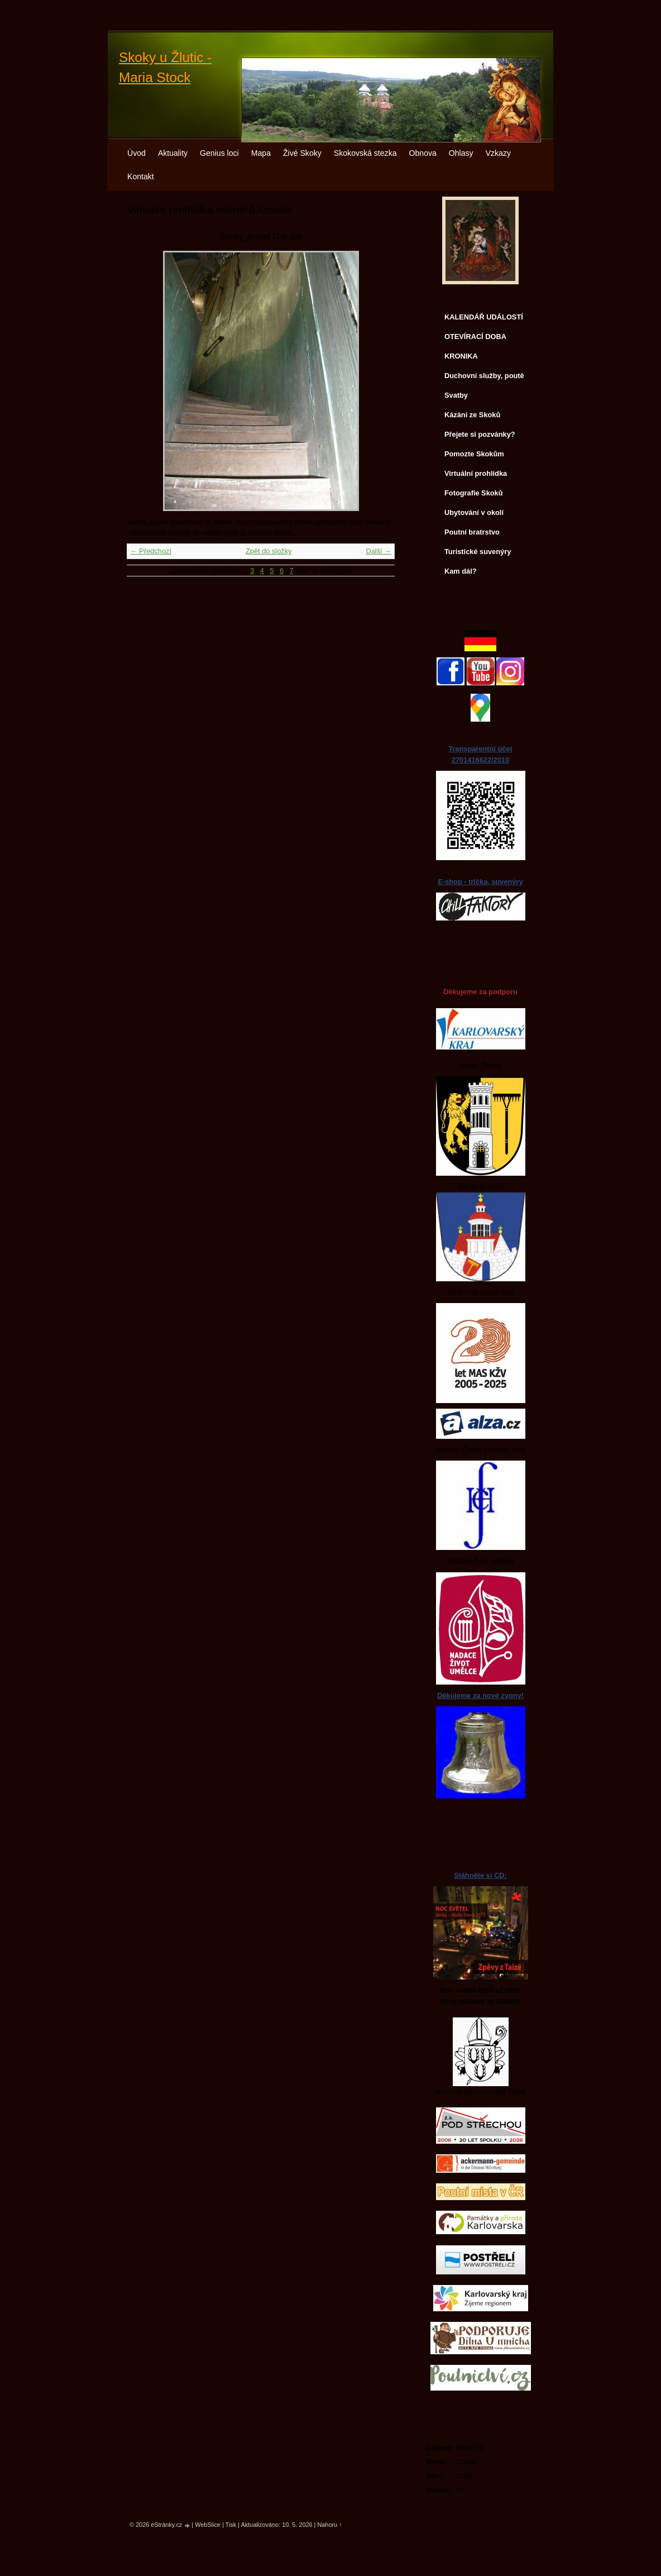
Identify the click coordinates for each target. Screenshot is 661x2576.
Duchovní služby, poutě (484, 375)
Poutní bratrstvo (472, 532)
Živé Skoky (302, 153)
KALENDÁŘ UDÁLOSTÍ (483, 317)
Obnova (423, 153)
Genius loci (219, 153)
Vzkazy (498, 153)
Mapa (261, 153)
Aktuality (173, 153)
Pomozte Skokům (474, 454)
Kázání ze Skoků (472, 415)
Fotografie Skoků (473, 493)
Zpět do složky (269, 551)
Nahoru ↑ (329, 2524)
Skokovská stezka (365, 153)
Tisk (231, 2524)
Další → (378, 551)
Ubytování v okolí (474, 512)
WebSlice (208, 2524)
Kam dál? (460, 571)
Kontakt (140, 176)
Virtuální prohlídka (475, 473)
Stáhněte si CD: (480, 1875)
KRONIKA (461, 356)
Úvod (136, 153)
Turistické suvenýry (477, 551)
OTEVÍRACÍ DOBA (475, 336)
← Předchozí (150, 551)
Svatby (456, 395)
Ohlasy (461, 153)
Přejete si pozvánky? (479, 434)
